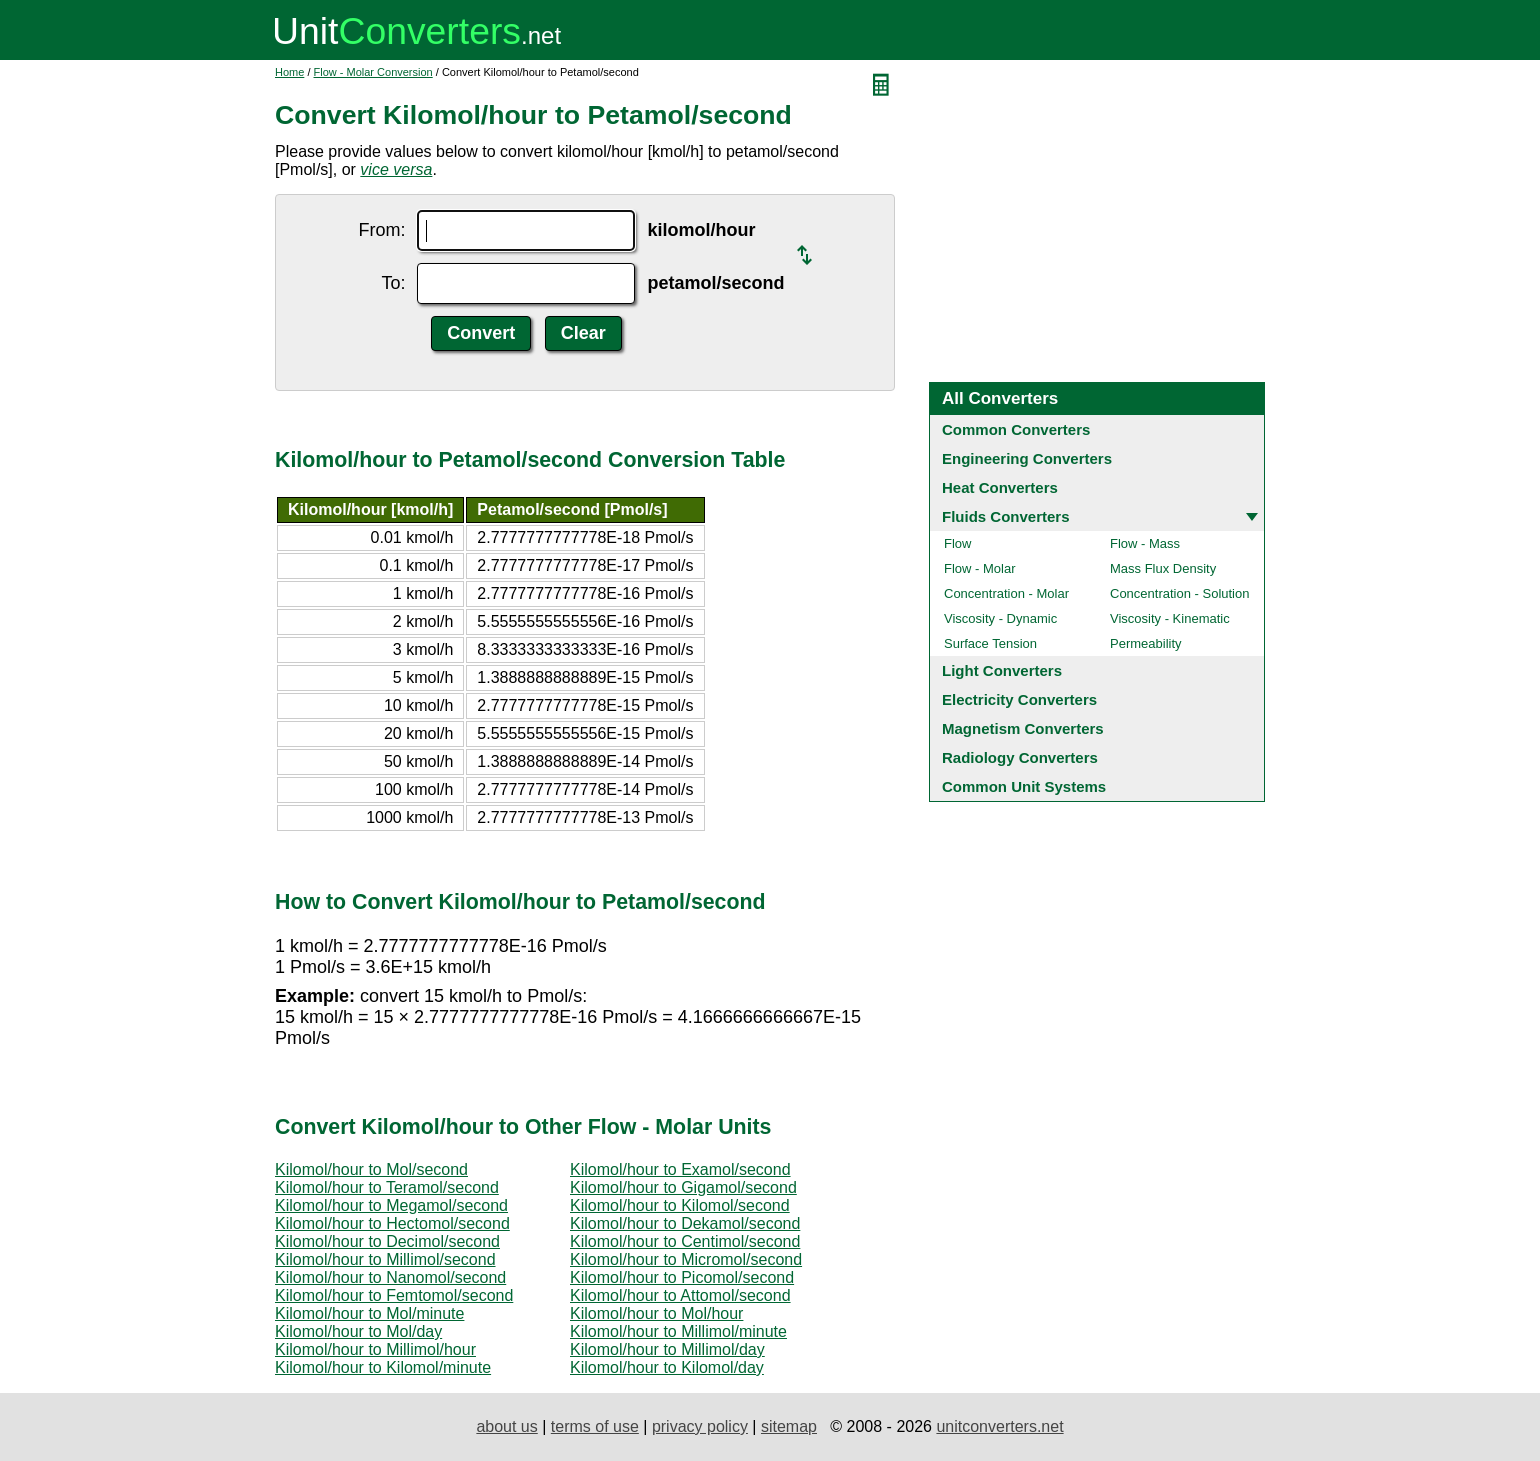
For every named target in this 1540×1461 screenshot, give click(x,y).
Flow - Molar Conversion (373, 72)
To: (393, 283)
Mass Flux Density (1163, 568)
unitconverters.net (999, 1426)
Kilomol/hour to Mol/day (358, 1331)
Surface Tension (990, 643)
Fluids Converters (1006, 516)
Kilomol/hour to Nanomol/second (390, 1277)
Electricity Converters (1019, 699)
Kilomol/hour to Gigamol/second (683, 1187)
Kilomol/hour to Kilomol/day (667, 1367)
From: (381, 230)
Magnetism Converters (1023, 728)
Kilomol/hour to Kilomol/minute (383, 1367)
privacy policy (700, 1426)
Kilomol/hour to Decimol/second (387, 1241)
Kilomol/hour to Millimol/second (385, 1259)
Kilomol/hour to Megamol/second (391, 1205)
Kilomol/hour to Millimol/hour (375, 1349)
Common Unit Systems (1024, 786)
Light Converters (1002, 670)
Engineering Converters (1027, 458)
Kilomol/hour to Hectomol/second (392, 1223)
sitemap (789, 1426)
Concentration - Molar (1006, 593)
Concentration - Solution (1179, 593)
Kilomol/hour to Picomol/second (682, 1277)
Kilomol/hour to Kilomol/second (680, 1205)
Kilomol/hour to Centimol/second (685, 1241)
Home (289, 72)
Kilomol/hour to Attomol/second (680, 1295)
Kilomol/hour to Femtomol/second (394, 1295)
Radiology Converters (1020, 757)
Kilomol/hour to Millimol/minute (678, 1331)
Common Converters (1016, 429)
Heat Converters (1000, 487)
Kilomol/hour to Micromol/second (686, 1259)
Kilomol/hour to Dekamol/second (685, 1223)
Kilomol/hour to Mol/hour (656, 1313)
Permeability (1146, 643)
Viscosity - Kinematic (1170, 618)
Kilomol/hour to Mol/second (371, 1169)
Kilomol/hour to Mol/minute (369, 1313)
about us (506, 1426)
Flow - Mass (1145, 543)
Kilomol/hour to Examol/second (680, 1169)
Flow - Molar (980, 568)
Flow (957, 543)
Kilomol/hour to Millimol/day (667, 1349)
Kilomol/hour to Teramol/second (387, 1187)
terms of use (595, 1426)
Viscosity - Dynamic (1000, 618)
